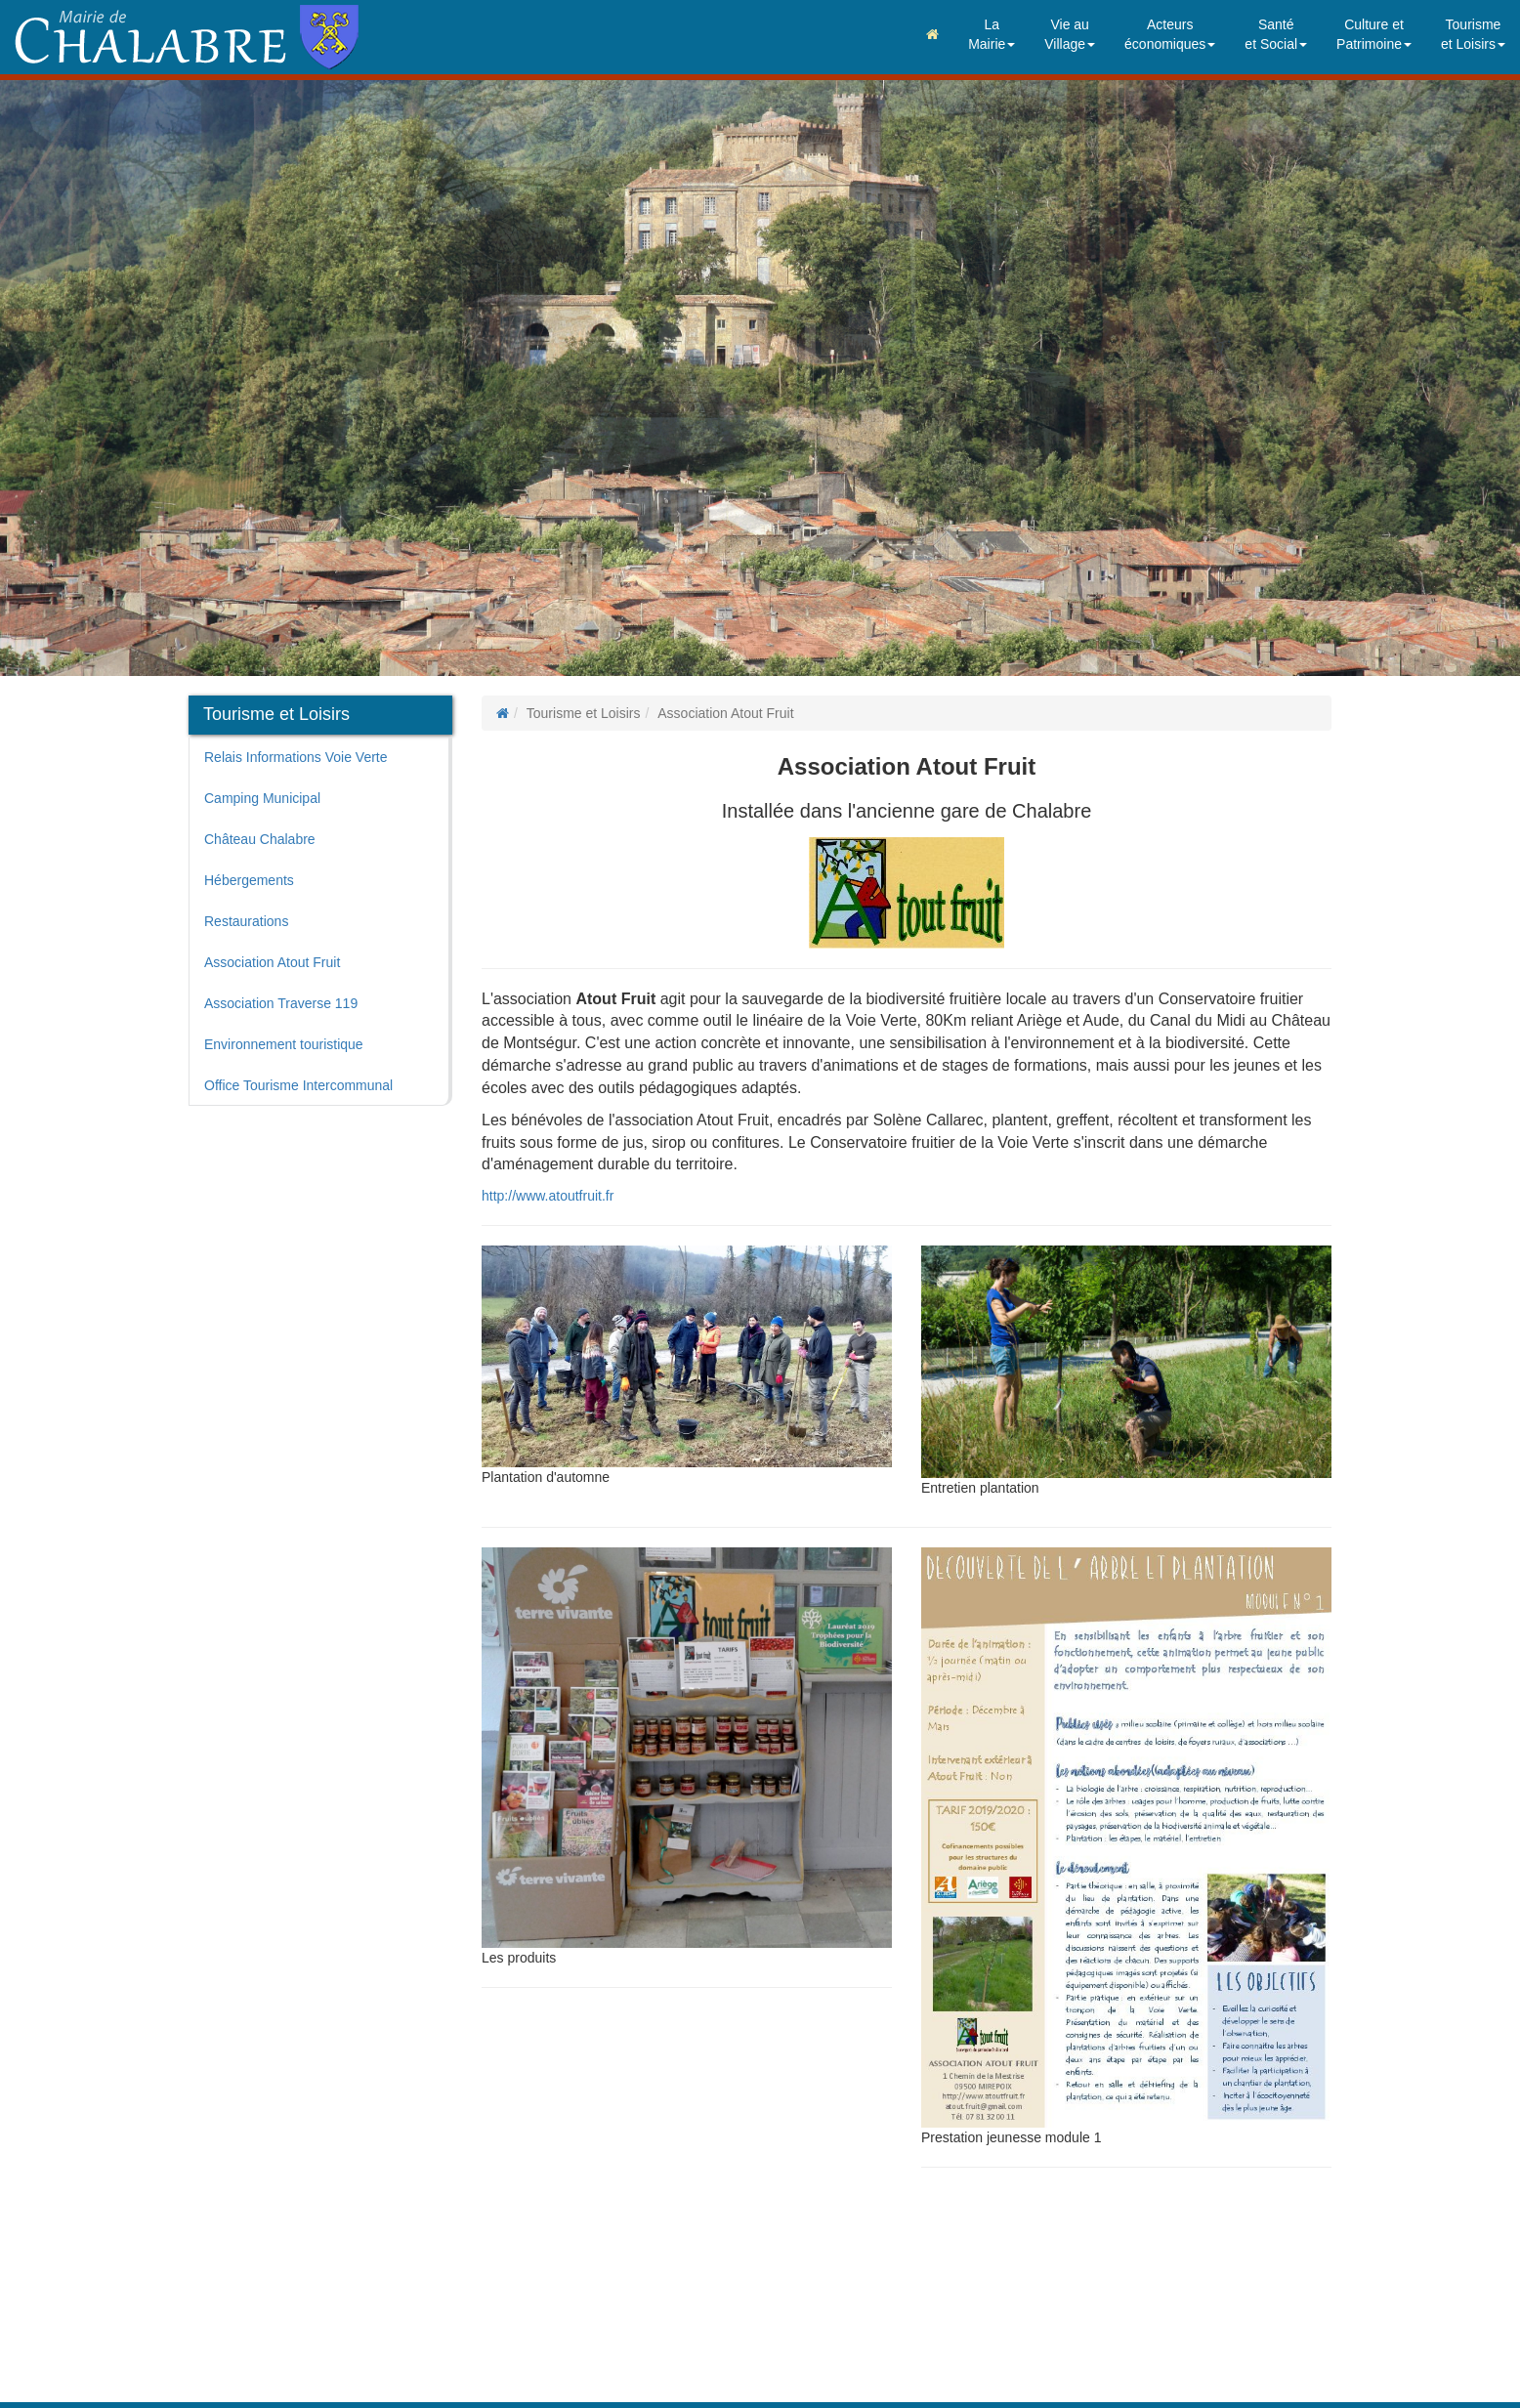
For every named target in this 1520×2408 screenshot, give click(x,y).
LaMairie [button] (991, 34)
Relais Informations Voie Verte (296, 757)
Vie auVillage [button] (1069, 34)
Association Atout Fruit (272, 962)
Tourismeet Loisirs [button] (1473, 34)
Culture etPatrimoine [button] (1374, 34)
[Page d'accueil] (502, 713)
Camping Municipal (262, 798)
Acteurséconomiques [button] (1169, 34)
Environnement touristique (283, 1044)
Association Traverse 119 (281, 1003)
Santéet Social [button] (1276, 34)
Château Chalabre (260, 839)
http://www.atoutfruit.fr (547, 1196)
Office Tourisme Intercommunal (298, 1085)
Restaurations (246, 921)
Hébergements (249, 880)
